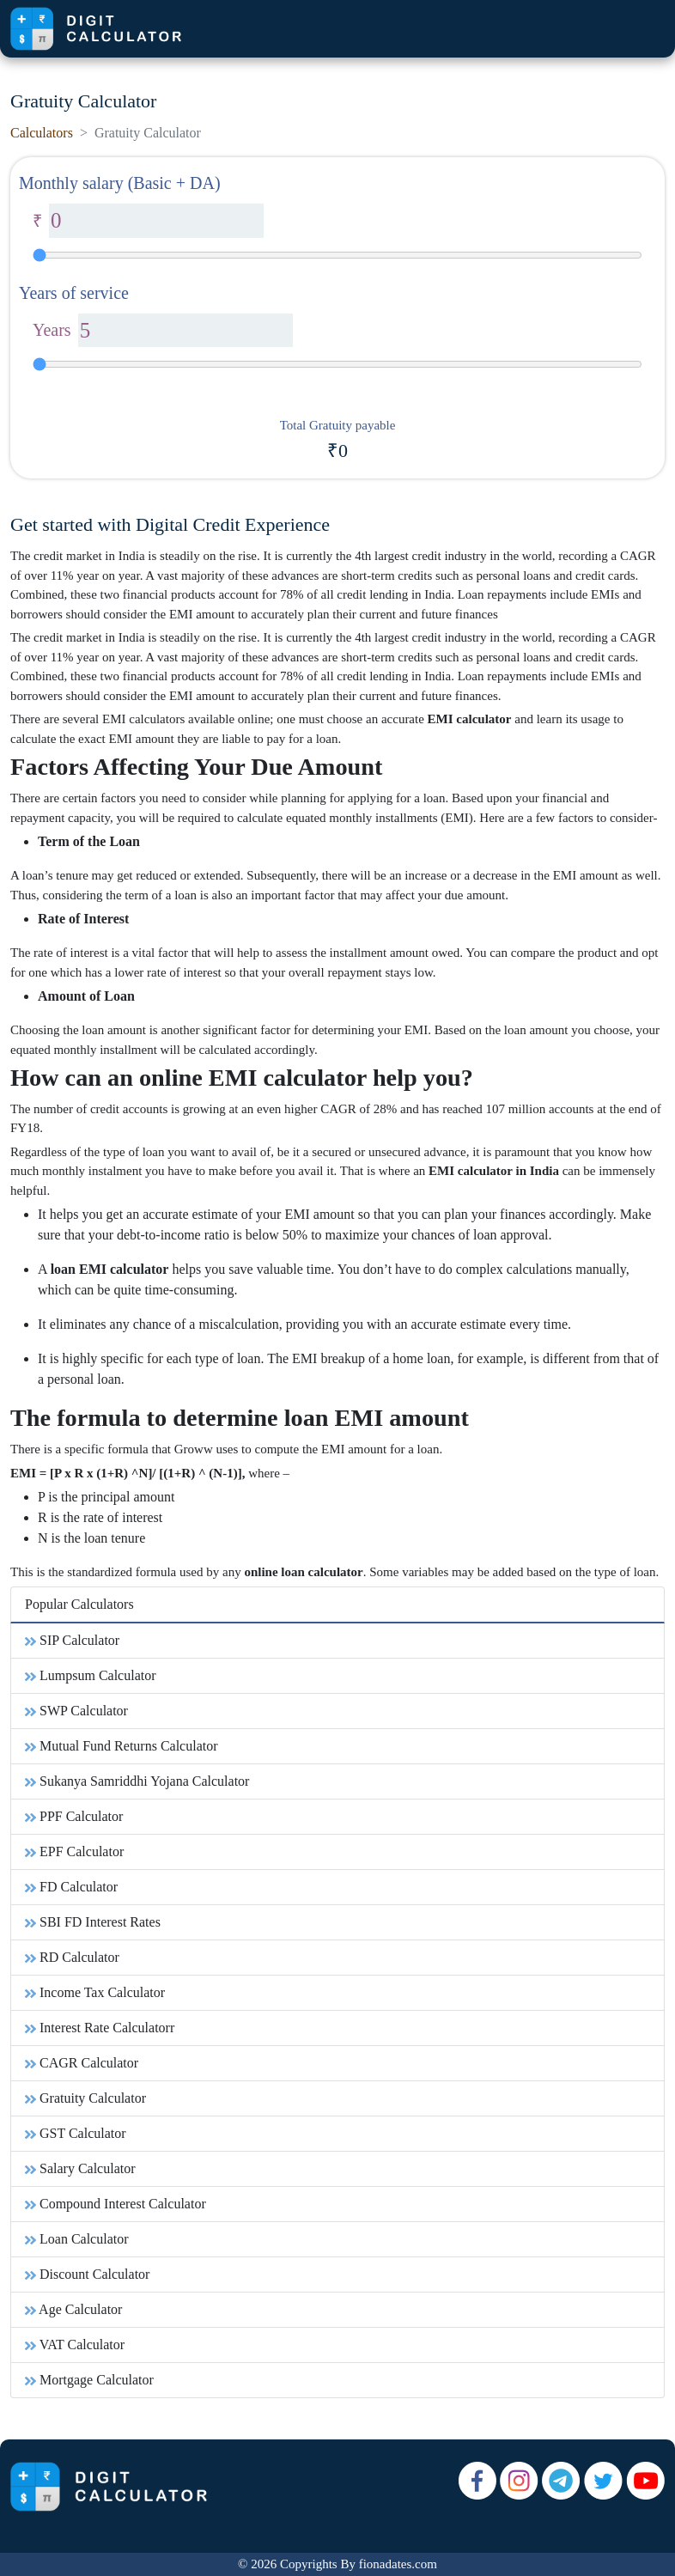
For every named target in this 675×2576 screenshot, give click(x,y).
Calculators (41, 132)
